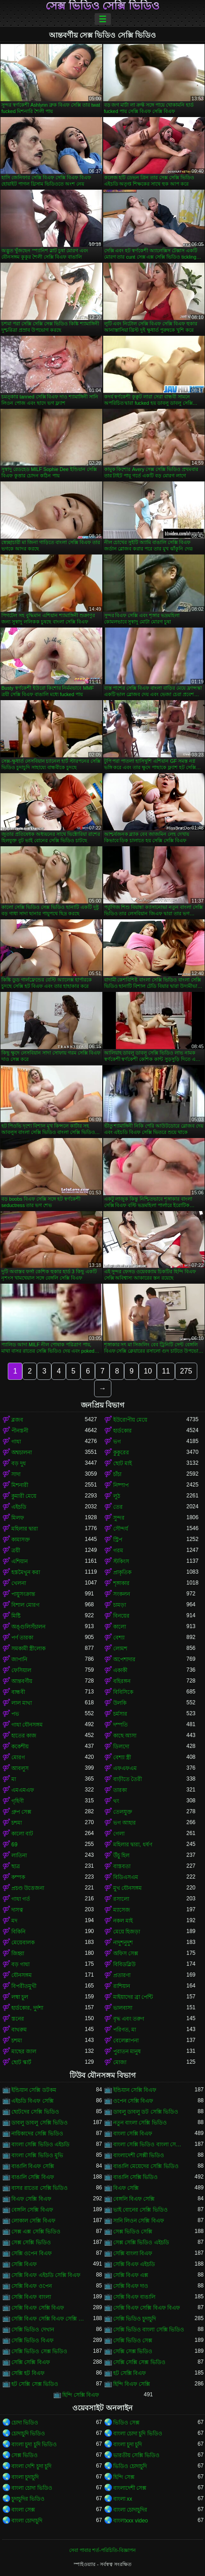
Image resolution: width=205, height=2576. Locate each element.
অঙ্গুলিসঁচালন (28, 1627)
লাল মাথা (21, 1703)
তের (118, 1507)
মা (13, 1779)
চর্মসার (120, 1714)
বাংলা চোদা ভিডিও (31, 2488)
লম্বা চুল (19, 1997)
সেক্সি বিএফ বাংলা (31, 2297)
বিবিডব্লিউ (124, 1964)
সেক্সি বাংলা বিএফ (133, 2253)
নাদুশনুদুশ (123, 1942)
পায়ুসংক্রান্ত (23, 1594)
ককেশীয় (20, 1746)
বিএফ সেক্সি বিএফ (31, 2199)
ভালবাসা (122, 2008)
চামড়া (119, 1605)
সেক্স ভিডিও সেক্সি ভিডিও (102, 6)
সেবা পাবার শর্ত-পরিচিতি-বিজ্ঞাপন (102, 2550)
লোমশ (120, 1648)
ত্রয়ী (15, 1550)
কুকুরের (121, 1452)
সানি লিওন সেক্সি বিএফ (138, 2221)
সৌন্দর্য (120, 1529)
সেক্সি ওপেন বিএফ (31, 2253)
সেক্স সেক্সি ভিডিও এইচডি (141, 2242)
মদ (14, 1921)
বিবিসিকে (123, 1692)
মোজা (119, 2062)
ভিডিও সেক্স (126, 2422)
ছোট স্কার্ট (21, 2062)
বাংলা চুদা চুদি (127, 2444)
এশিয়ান (19, 1561)
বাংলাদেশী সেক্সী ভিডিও (139, 2155)
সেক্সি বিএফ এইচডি (134, 2264)
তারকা (120, 1790)
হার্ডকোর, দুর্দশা (27, 2008)
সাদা (15, 1474)
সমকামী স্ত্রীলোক (28, 1648)
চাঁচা (117, 1474)
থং (116, 1801)
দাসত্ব (17, 1910)
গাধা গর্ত (20, 1899)
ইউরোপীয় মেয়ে (130, 1420)
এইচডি (18, 1507)
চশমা (16, 1823)
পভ (15, 1714)
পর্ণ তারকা (22, 1637)
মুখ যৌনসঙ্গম (127, 1888)
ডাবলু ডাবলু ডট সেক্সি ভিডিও (145, 2112)
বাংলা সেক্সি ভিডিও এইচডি (40, 2144)
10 (148, 1371)
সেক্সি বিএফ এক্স (131, 2275)
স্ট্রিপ (117, 1539)
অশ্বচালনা (21, 1452)
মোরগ (18, 1757)
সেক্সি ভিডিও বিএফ (32, 2340)
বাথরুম (19, 2029)
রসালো (121, 1899)
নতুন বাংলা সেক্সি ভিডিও (140, 2123)
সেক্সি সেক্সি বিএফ (30, 2362)
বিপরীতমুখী (23, 1986)
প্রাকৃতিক (122, 1572)
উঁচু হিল (121, 1855)
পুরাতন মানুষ (127, 2051)
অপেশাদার (124, 1659)
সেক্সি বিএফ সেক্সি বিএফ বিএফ (146, 2308)
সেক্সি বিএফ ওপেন (31, 2286)
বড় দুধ (18, 1463)
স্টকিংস (121, 1561)
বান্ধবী (18, 1692)
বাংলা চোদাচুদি (26, 2520)
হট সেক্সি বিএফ (129, 2373)
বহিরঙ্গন (121, 1681)
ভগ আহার (124, 1823)
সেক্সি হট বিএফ (28, 2373)
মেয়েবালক (23, 1942)
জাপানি (19, 1659)
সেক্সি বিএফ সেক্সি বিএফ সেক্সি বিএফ (48, 2319)
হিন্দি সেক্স (124, 2477)
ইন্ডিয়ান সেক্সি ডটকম (33, 2090)
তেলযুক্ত (122, 1812)
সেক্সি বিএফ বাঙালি (134, 2297)
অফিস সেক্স (125, 1953)
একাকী (120, 1670)
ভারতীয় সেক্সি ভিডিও (136, 2455)
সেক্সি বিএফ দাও (131, 2286)
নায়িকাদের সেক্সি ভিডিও (37, 2133)
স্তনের (17, 2019)
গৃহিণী (17, 1801)
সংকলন (121, 1594)
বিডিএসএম (125, 1877)
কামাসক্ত (20, 1539)
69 (14, 1844)
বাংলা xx (122, 2499)
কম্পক (18, 1877)
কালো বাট (22, 1833)
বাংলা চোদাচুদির (130, 2510)
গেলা (119, 1833)
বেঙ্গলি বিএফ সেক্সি (134, 2199)
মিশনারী (19, 1485)
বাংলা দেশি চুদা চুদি (31, 2466)
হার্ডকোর (122, 1431)
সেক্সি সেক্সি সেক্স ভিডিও (139, 2362)
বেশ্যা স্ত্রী (122, 1757)
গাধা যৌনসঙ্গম (27, 1725)
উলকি (119, 1703)
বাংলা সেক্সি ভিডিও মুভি (37, 2155)
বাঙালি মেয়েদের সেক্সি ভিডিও (146, 2166)
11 (166, 1371)
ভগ (117, 1441)
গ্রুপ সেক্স (21, 1812)
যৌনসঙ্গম (21, 1975)
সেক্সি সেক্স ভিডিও (133, 2351)
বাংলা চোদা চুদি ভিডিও (137, 2433)
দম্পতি (120, 1725)
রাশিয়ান (121, 1986)
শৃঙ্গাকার (121, 1583)
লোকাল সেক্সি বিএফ (33, 2221)
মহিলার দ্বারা (24, 1529)
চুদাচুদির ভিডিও (28, 2499)
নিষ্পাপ (121, 1485)
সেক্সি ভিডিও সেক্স (133, 2340)
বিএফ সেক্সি (126, 2188)
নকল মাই (123, 1921)
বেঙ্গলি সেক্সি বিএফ (32, 2210)
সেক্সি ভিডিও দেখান (32, 2329)
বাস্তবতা (121, 1866)
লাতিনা (19, 1855)
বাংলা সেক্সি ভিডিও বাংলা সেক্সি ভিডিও (150, 2144)
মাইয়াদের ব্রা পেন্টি (133, 1997)
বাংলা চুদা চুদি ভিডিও (34, 2444)
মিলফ (17, 1518)
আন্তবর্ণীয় (21, 1681)
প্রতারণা (121, 1975)
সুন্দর (119, 1518)
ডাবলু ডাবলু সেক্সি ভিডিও (39, 2123)
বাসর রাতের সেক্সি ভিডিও (39, 2188)
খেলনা (18, 1583)
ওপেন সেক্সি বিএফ (133, 2101)
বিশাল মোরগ (25, 1605)
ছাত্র (15, 1866)
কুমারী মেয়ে (23, 1496)
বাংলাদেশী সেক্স (129, 2488)
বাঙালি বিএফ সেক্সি (32, 2166)
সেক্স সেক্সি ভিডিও (31, 2242)
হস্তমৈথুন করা (25, 1572)
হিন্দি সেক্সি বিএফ (81, 2395)
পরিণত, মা (124, 2029)
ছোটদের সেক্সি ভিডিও (35, 2112)
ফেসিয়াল (21, 1670)
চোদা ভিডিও (24, 2422)
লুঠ (116, 1496)
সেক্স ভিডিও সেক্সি (133, 2231)
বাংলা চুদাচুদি (25, 2477)
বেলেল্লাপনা (126, 2040)
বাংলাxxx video (130, 2520)
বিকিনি (18, 1931)
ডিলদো (121, 1746)
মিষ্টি (15, 1616)
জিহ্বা (17, 1953)
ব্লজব (17, 1420)
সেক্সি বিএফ (24, 2264)
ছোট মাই (122, 1463)
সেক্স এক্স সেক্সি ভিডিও (35, 2231)
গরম (118, 1550)
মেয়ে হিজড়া (126, 1931)
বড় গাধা (20, 1964)
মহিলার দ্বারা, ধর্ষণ (132, 1844)
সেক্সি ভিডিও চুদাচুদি (134, 2319)
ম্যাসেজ (121, 1910)
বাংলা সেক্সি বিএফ (133, 2133)
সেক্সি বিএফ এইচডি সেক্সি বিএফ (45, 2275)
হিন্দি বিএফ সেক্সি (131, 2384)
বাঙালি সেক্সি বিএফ (32, 2177)
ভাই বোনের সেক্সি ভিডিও (140, 2210)
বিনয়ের (121, 1616)
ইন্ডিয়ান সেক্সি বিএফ (135, 2090)
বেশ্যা (119, 1637)
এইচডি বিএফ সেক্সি (32, 2101)
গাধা (16, 1441)
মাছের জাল (23, 2051)
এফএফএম (125, 1768)
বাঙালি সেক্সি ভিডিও (135, 2177)
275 (186, 1371)
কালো (119, 1627)
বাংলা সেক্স (23, 2510)
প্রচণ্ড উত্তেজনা (27, 1888)
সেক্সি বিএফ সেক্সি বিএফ (37, 2308)
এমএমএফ (22, 1790)
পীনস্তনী (19, 1431)
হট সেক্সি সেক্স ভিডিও (34, 2384)
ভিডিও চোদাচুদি (130, 2466)
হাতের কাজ (23, 1735)
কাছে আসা (124, 1735)
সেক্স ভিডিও (24, 2455)
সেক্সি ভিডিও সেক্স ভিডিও (39, 2351)
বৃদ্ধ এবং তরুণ (129, 2019)
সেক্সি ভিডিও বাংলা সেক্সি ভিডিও (148, 2329)
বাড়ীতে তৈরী (127, 1779)
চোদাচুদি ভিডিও (28, 2433)
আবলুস (20, 1768)
